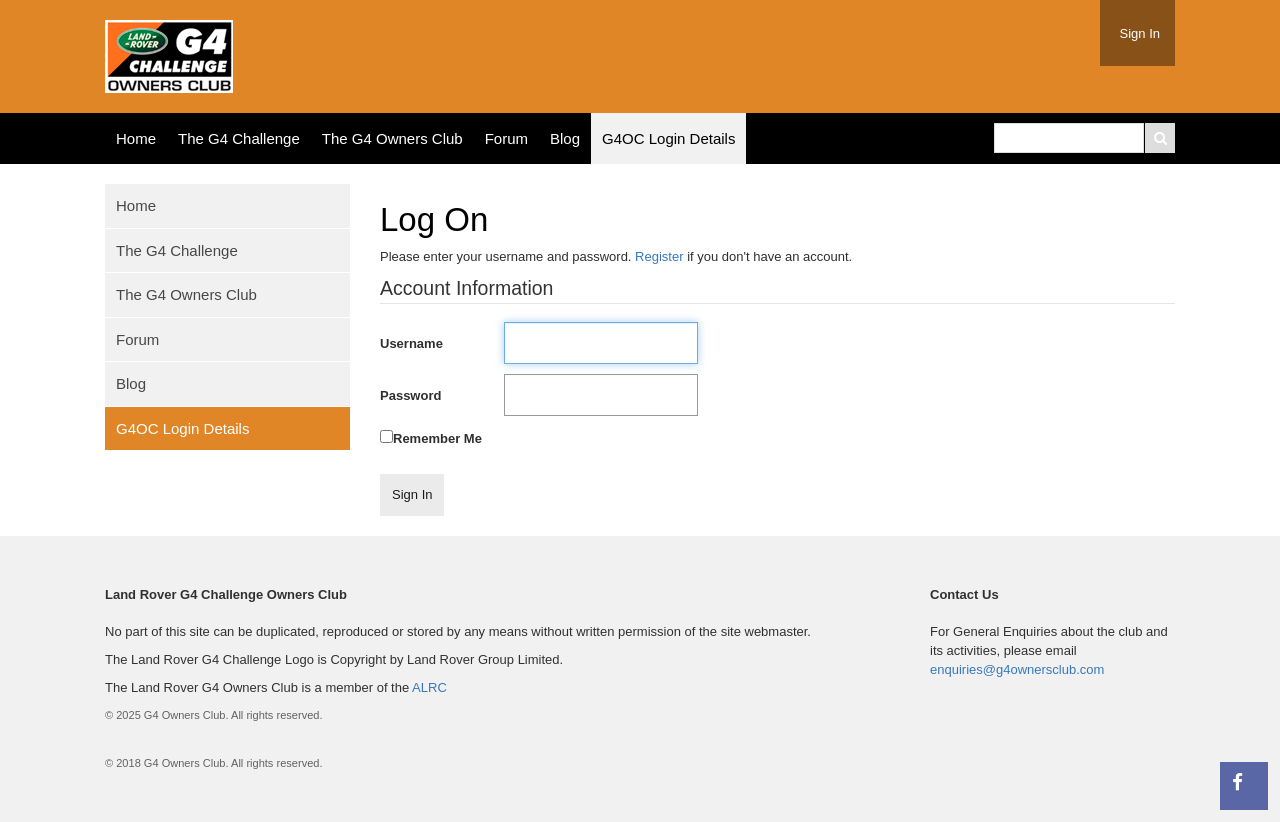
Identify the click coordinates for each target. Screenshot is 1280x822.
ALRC (429, 687)
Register (659, 256)
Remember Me (437, 438)
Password (410, 395)
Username (411, 343)
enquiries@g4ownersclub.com (1017, 669)
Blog (565, 138)
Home (136, 138)
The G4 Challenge (239, 138)
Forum (506, 138)
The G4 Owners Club (392, 138)
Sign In (1140, 33)
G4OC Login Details (668, 138)
